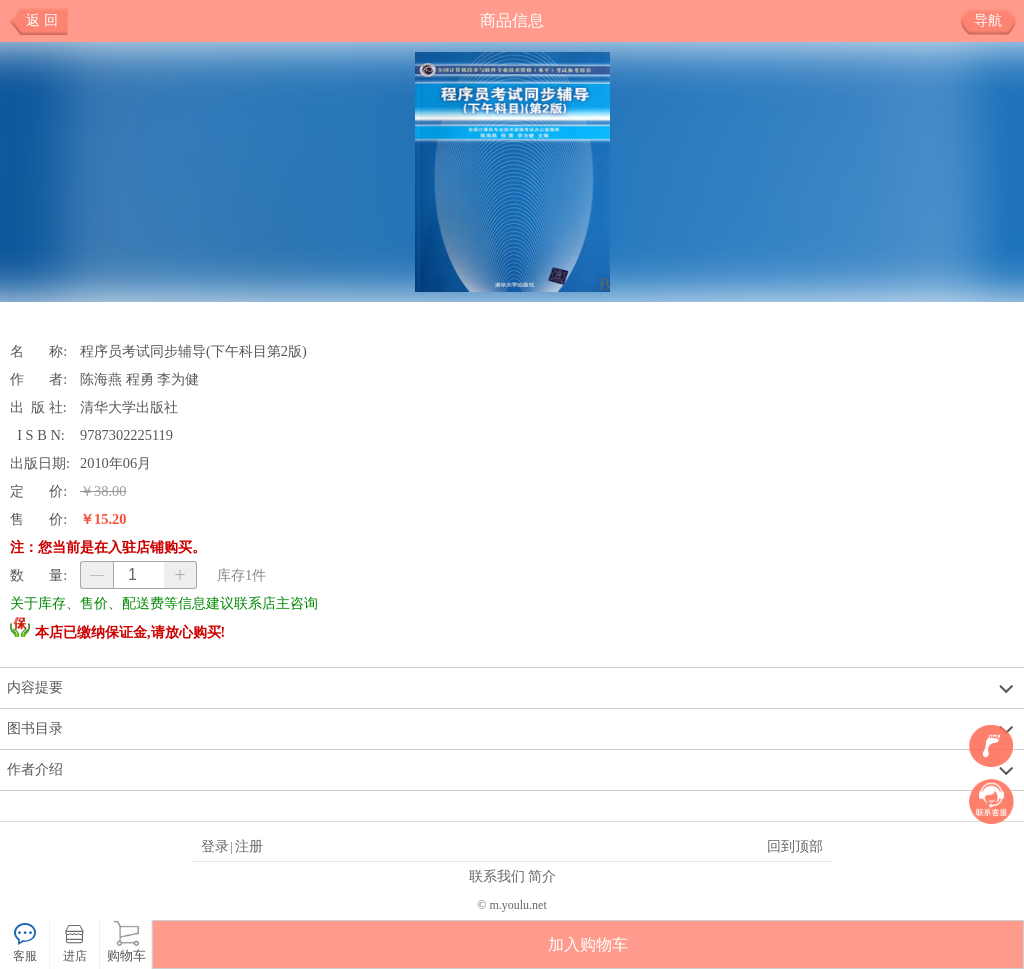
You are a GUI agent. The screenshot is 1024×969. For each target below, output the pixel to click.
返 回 (42, 20)
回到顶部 (795, 846)
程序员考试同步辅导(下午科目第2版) (193, 351)
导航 (995, 21)
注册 (249, 846)
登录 (215, 846)
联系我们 (497, 876)
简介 (542, 876)
